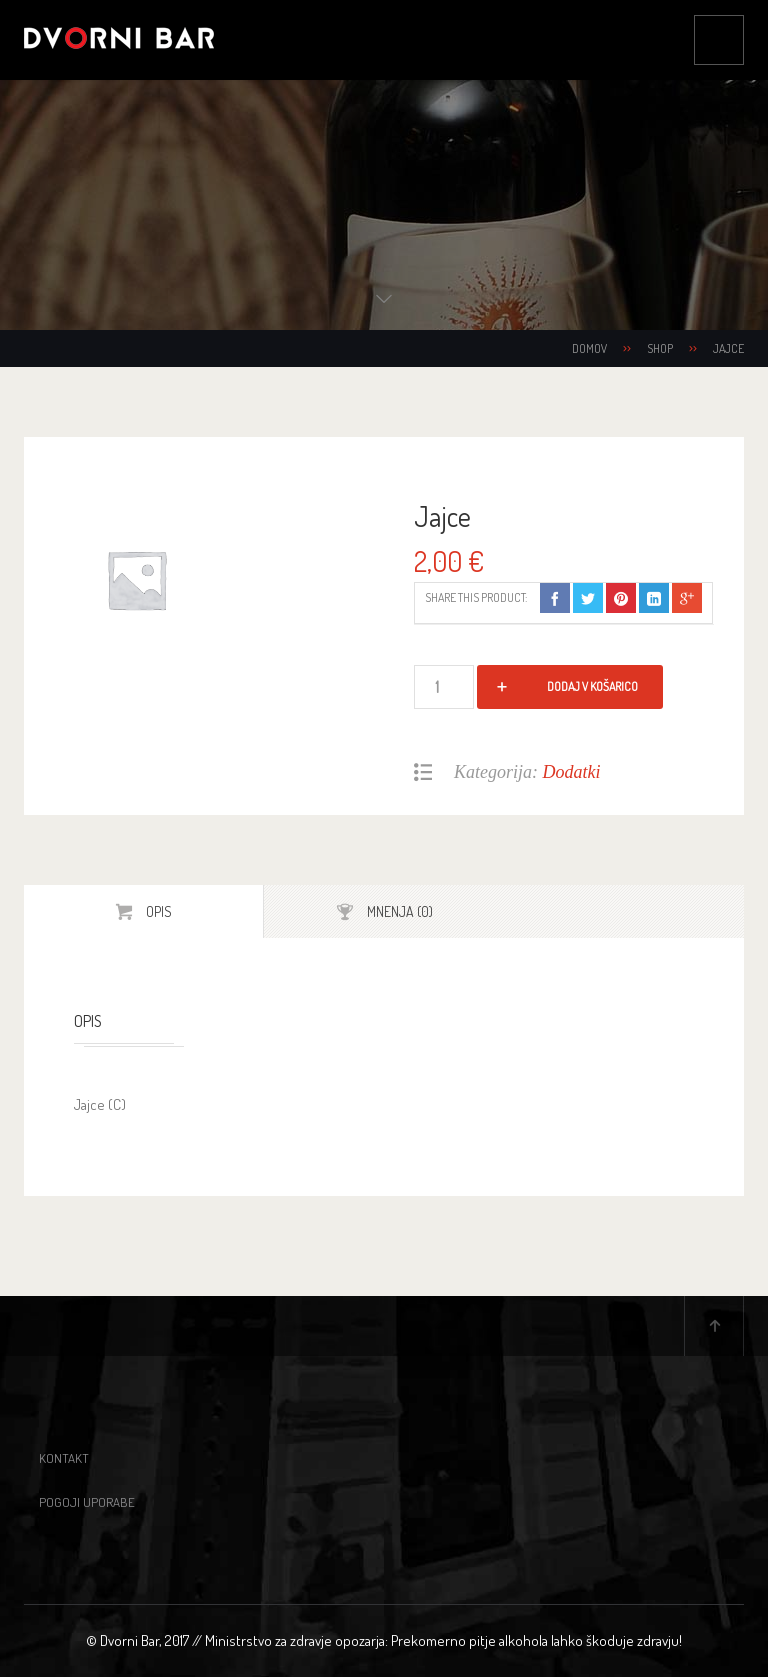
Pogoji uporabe (87, 1502)
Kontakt (64, 1458)
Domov (589, 348)
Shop (660, 348)
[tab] (144, 911)
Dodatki (572, 772)
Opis (157, 911)
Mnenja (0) (398, 911)
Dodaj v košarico (592, 686)
